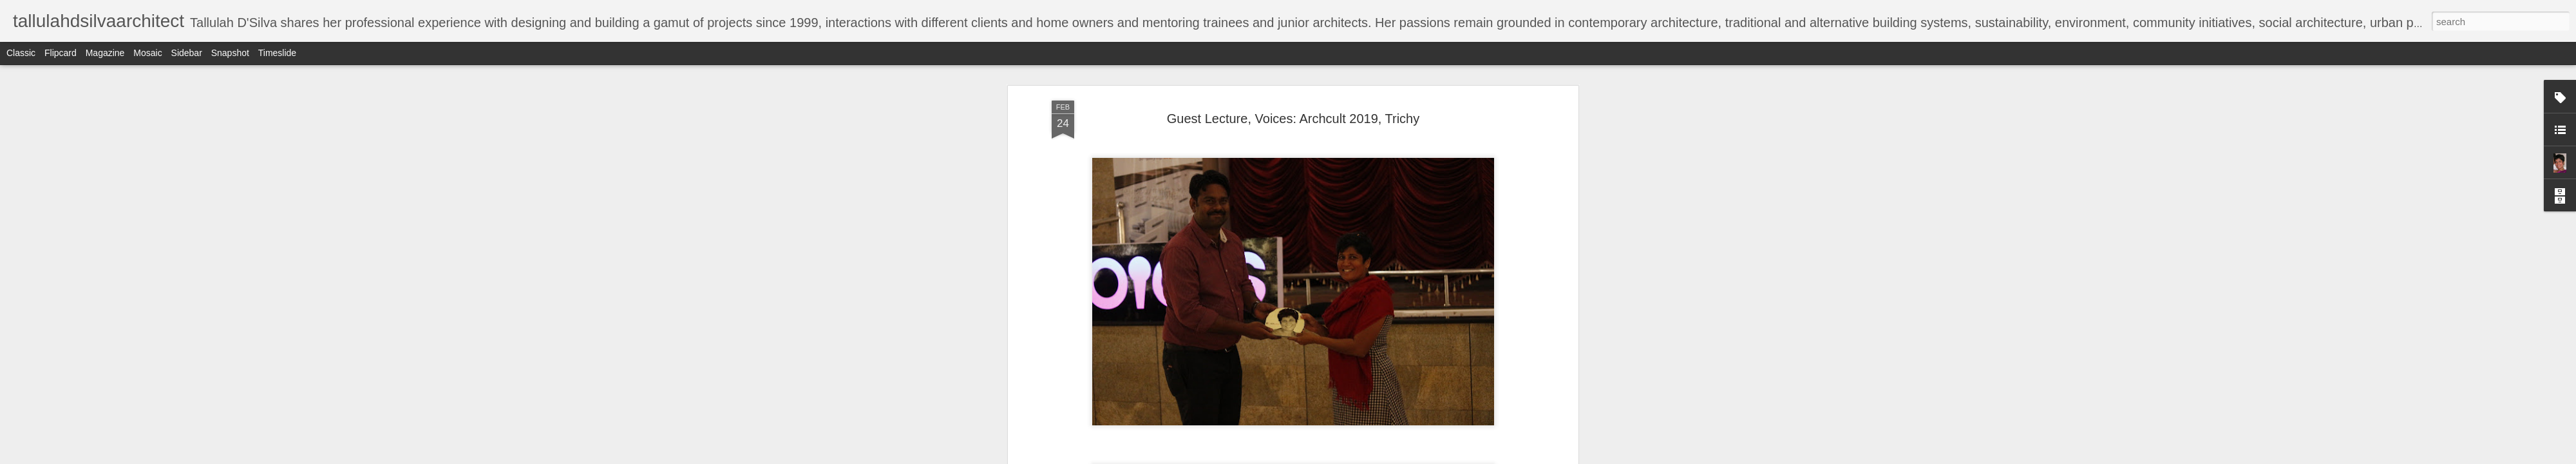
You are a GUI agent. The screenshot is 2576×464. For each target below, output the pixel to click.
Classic (20, 53)
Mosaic (147, 53)
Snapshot (230, 53)
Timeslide (277, 53)
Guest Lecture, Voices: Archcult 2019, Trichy (1293, 118)
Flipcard (60, 53)
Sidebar (186, 53)
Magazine (105, 53)
